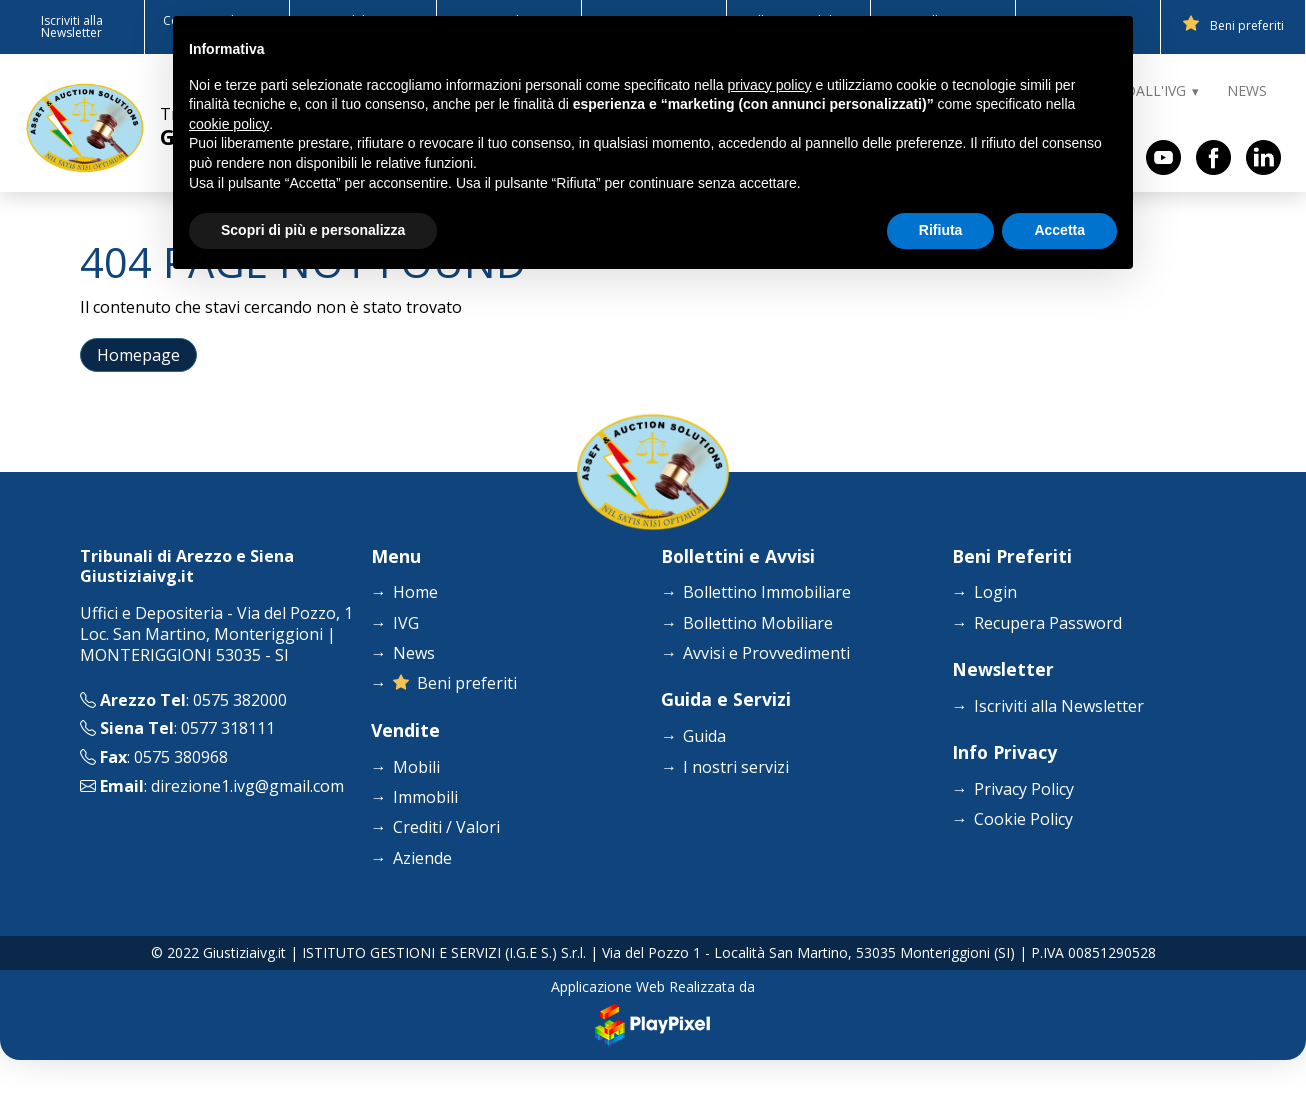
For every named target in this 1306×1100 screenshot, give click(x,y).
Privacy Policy (1024, 789)
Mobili (416, 767)
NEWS (1247, 90)
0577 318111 (228, 728)
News (414, 653)
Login (995, 592)
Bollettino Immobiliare (767, 592)
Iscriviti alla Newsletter (72, 26)
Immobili (425, 797)
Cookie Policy (1023, 819)
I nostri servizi (736, 767)
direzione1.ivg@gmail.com (247, 786)
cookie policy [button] (229, 124)
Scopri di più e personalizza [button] (313, 230)
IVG (406, 623)
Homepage (138, 355)
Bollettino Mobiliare (758, 623)
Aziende (422, 858)
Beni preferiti (1233, 24)
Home (415, 592)
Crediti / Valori (446, 827)
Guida (704, 736)
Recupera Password (1048, 623)
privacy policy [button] (770, 85)
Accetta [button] (1059, 230)
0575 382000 (240, 700)
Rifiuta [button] (941, 230)
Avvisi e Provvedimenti (766, 653)
